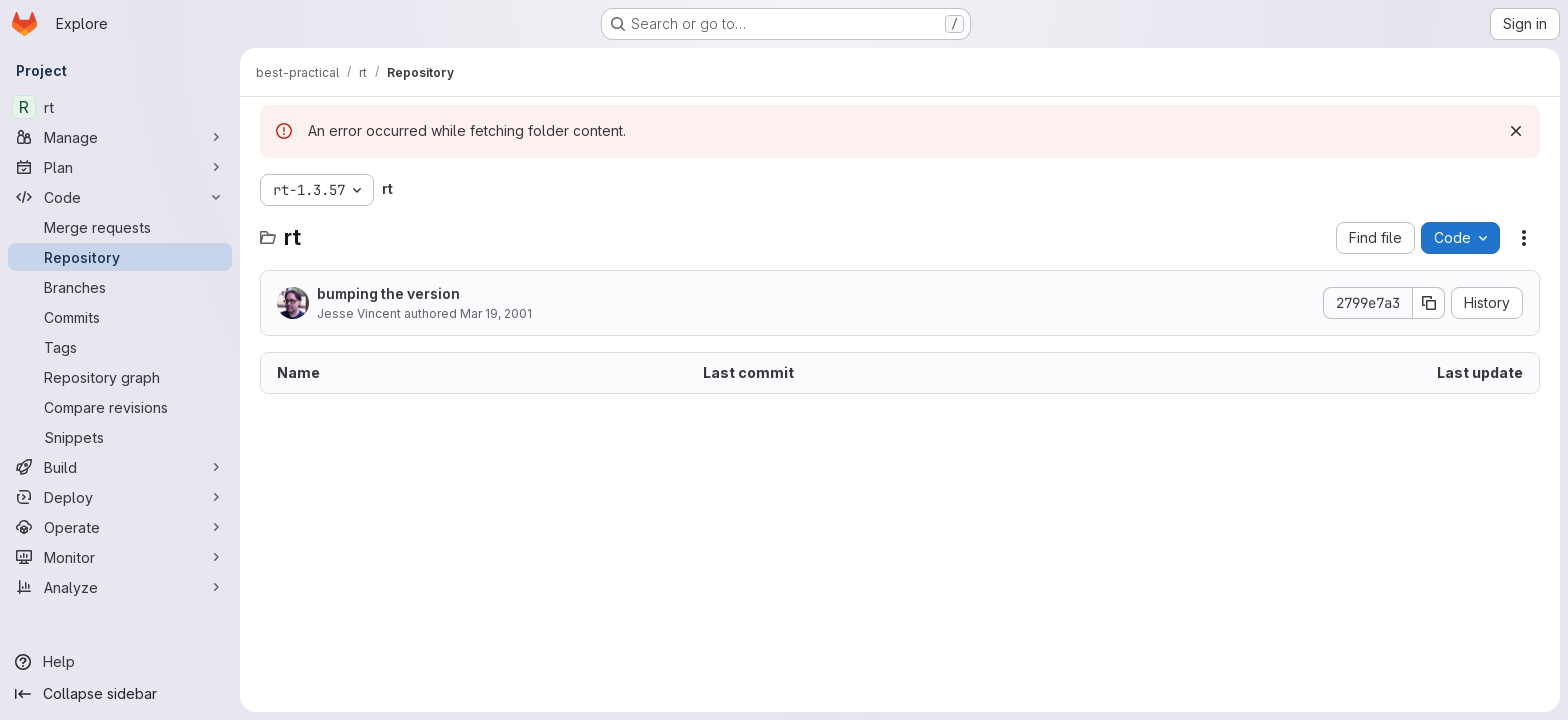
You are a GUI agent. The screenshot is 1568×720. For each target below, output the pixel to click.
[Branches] (120, 287)
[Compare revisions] (120, 407)
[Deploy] (120, 497)
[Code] (120, 197)
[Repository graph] (120, 377)
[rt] (120, 107)
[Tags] (120, 347)
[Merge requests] (120, 227)
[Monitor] (120, 557)
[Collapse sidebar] (120, 694)
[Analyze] (120, 587)
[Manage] (120, 137)
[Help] (120, 662)
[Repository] (120, 257)
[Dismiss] (1516, 131)
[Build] (120, 467)
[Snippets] (120, 437)
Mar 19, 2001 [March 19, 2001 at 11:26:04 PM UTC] (496, 313)
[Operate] (120, 527)
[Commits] (120, 317)
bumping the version (388, 293)
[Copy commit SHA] (1429, 303)
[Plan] (120, 167)
